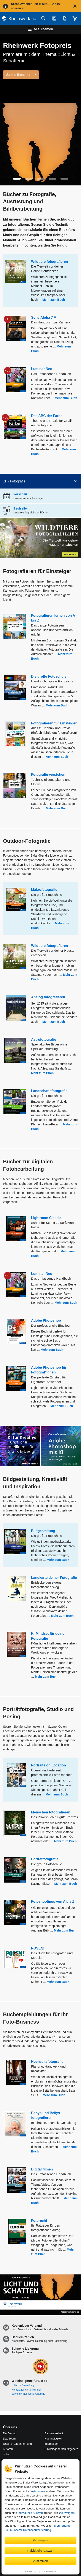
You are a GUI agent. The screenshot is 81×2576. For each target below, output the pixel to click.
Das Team (9, 2438)
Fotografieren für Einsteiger (54, 723)
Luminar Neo (41, 369)
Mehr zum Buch (53, 299)
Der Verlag (9, 2433)
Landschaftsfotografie (49, 1091)
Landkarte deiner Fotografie (54, 1577)
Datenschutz (49, 2571)
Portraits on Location (48, 1765)
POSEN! (37, 1948)
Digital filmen (42, 2169)
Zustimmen (36, 2491)
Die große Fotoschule (49, 676)
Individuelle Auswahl (40, 2550)
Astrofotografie (43, 1039)
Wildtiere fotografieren (49, 261)
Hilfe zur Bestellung (23, 2385)
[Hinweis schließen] (75, 6)
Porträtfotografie (44, 1859)
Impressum (31, 2571)
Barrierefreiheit (53, 2433)
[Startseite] (19, 18)
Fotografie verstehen (48, 774)
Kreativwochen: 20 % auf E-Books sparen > (35, 6)
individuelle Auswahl (30, 2512)
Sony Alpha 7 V (43, 317)
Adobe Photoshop (46, 1320)
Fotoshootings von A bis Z (53, 1901)
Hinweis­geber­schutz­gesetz (61, 2449)
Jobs (6, 2454)
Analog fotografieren (48, 997)
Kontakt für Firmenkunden (26, 2389)
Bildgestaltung (43, 1531)
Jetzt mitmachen (18, 74)
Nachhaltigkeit (53, 2438)
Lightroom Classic (46, 1218)
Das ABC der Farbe (46, 416)
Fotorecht (39, 2220)
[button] (17, 179)
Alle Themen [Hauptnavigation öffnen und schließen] (43, 29)
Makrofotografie (44, 889)
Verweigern (67, 2512)
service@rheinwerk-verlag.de (28, 2393)
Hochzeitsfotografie (47, 2061)
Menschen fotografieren (50, 1812)
